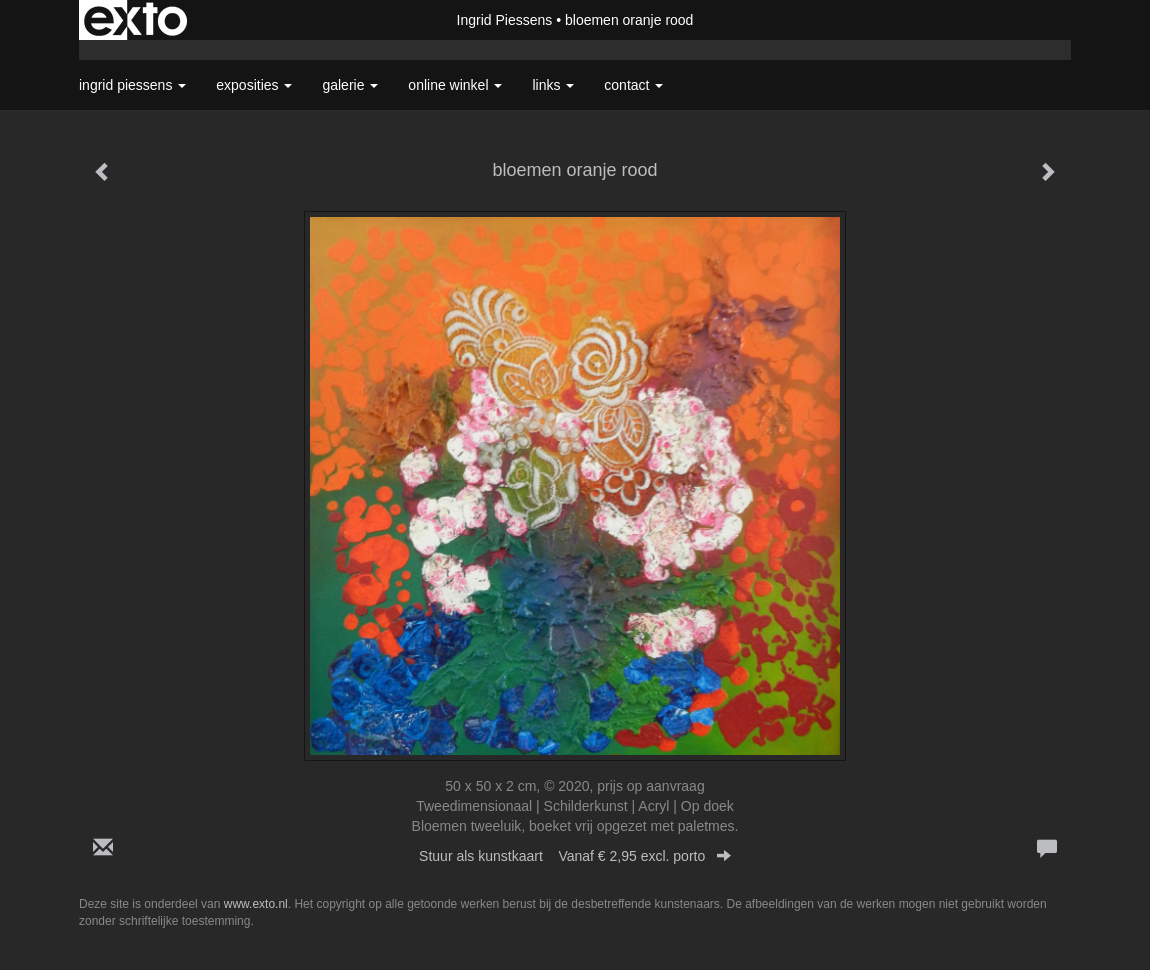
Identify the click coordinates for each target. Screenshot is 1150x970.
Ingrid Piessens (505, 20)
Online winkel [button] (455, 85)
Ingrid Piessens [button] (132, 85)
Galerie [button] (350, 85)
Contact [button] (633, 85)
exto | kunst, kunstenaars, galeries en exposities (135, 20)
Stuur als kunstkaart (575, 856)
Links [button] (553, 85)
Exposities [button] (254, 85)
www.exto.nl (256, 904)
